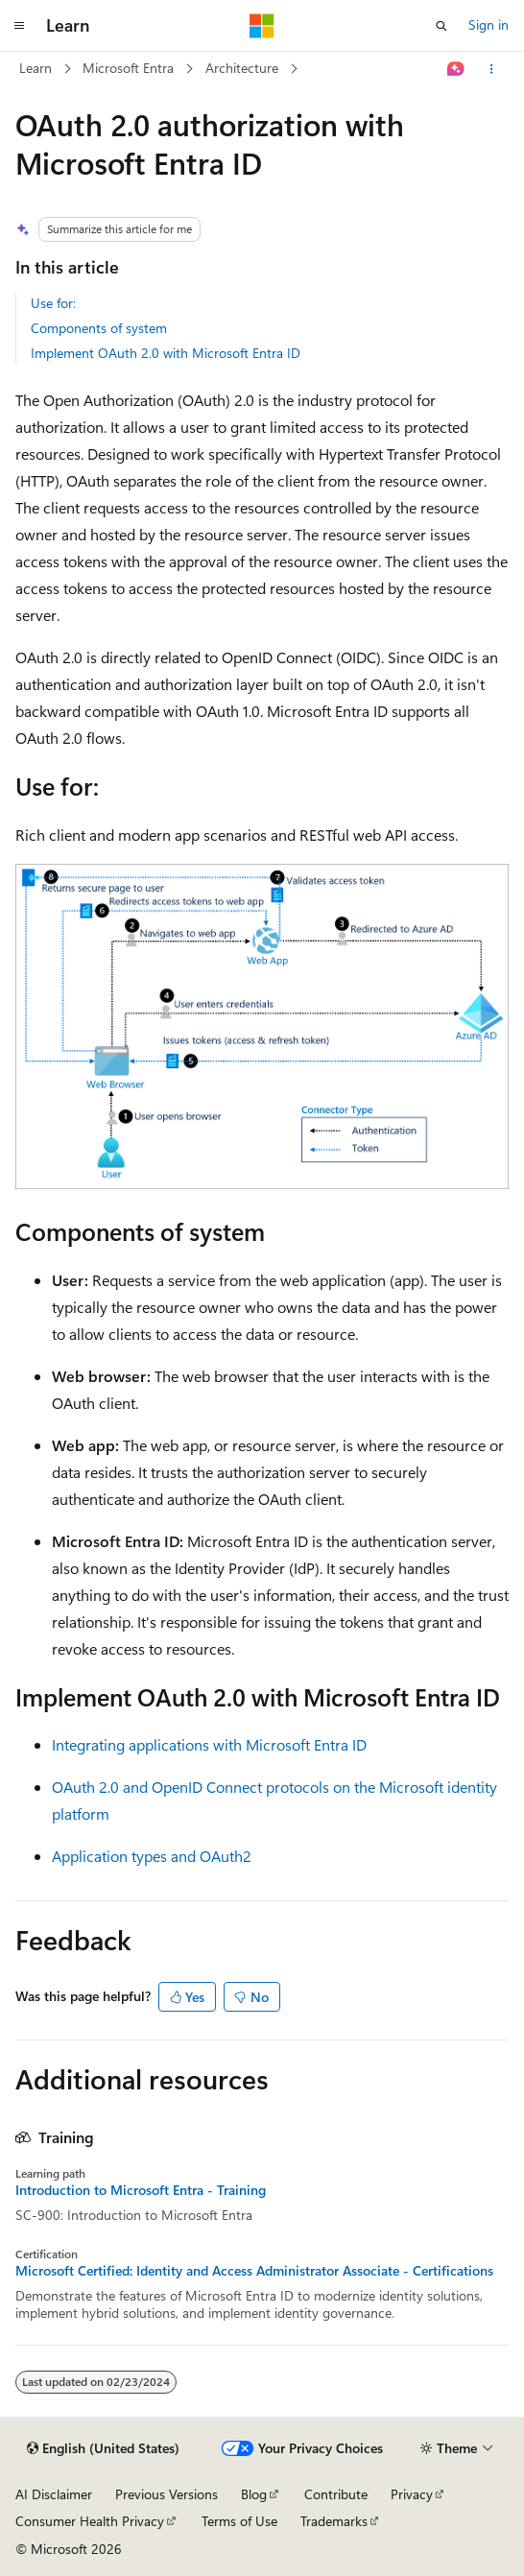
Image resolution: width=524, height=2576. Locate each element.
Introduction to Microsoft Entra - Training (140, 2190)
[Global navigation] (19, 26)
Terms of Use (239, 2521)
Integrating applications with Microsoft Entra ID (209, 1744)
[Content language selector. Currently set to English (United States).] (103, 2448)
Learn (35, 68)
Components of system (99, 328)
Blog (254, 2494)
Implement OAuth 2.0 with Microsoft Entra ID (165, 353)
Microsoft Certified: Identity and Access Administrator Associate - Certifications (254, 2270)
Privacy (412, 2494)
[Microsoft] (262, 25)
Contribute (336, 2494)
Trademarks (334, 2521)
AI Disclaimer (53, 2494)
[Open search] (441, 26)
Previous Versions (166, 2494)
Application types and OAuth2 (151, 1856)
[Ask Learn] (456, 69)
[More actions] (492, 69)
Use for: (53, 303)
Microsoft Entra (128, 68)
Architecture (241, 68)
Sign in (488, 24)
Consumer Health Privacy (89, 2521)
